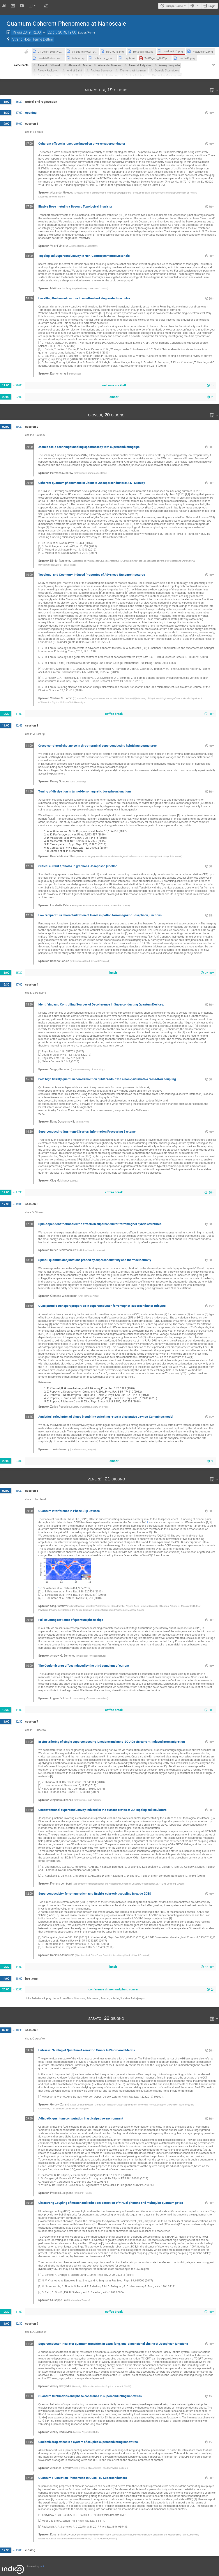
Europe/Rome (174, 6)
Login (211, 6)
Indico (43, 2566)
